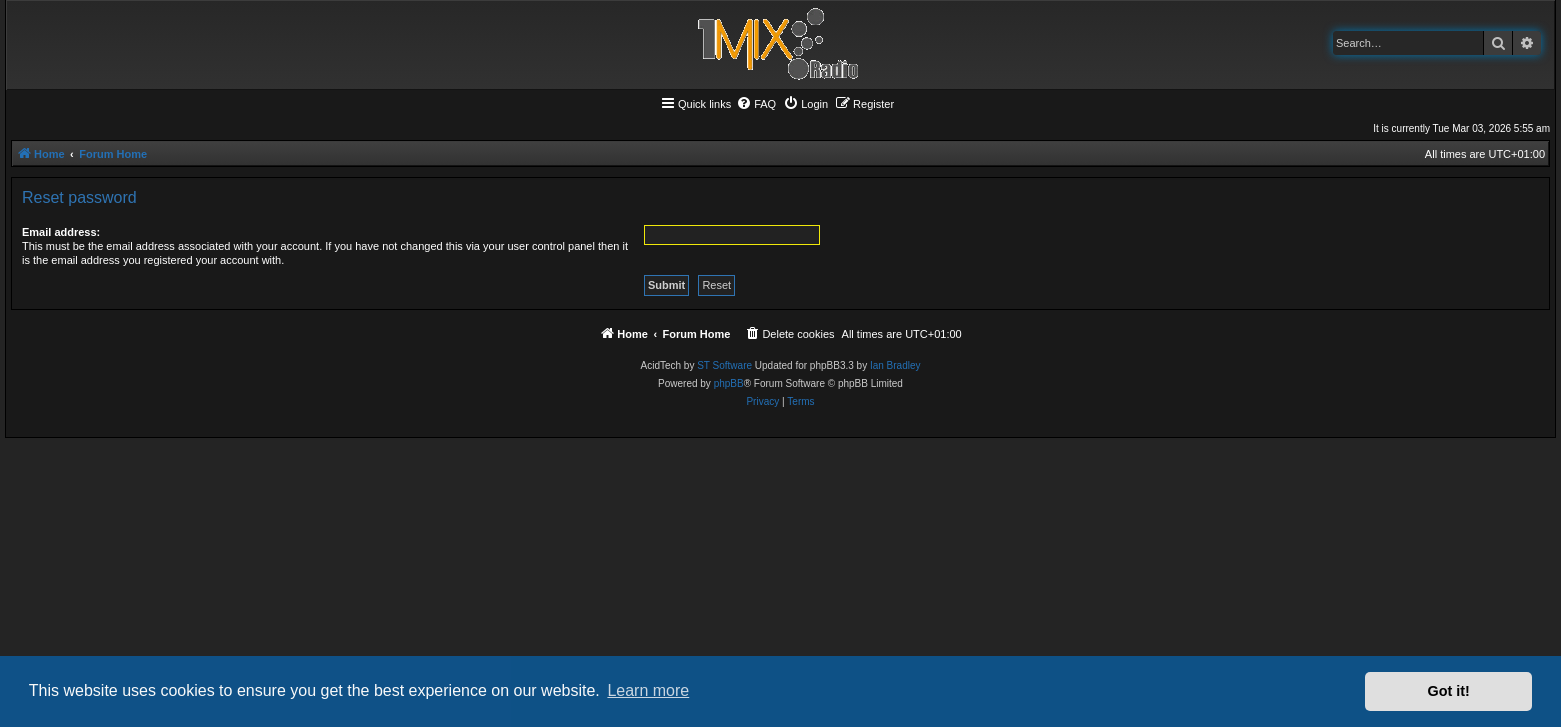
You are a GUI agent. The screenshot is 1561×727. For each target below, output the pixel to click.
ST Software (724, 365)
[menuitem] (756, 104)
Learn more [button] (648, 690)
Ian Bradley (895, 365)
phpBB (729, 383)
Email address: (61, 232)
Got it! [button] (1449, 691)
